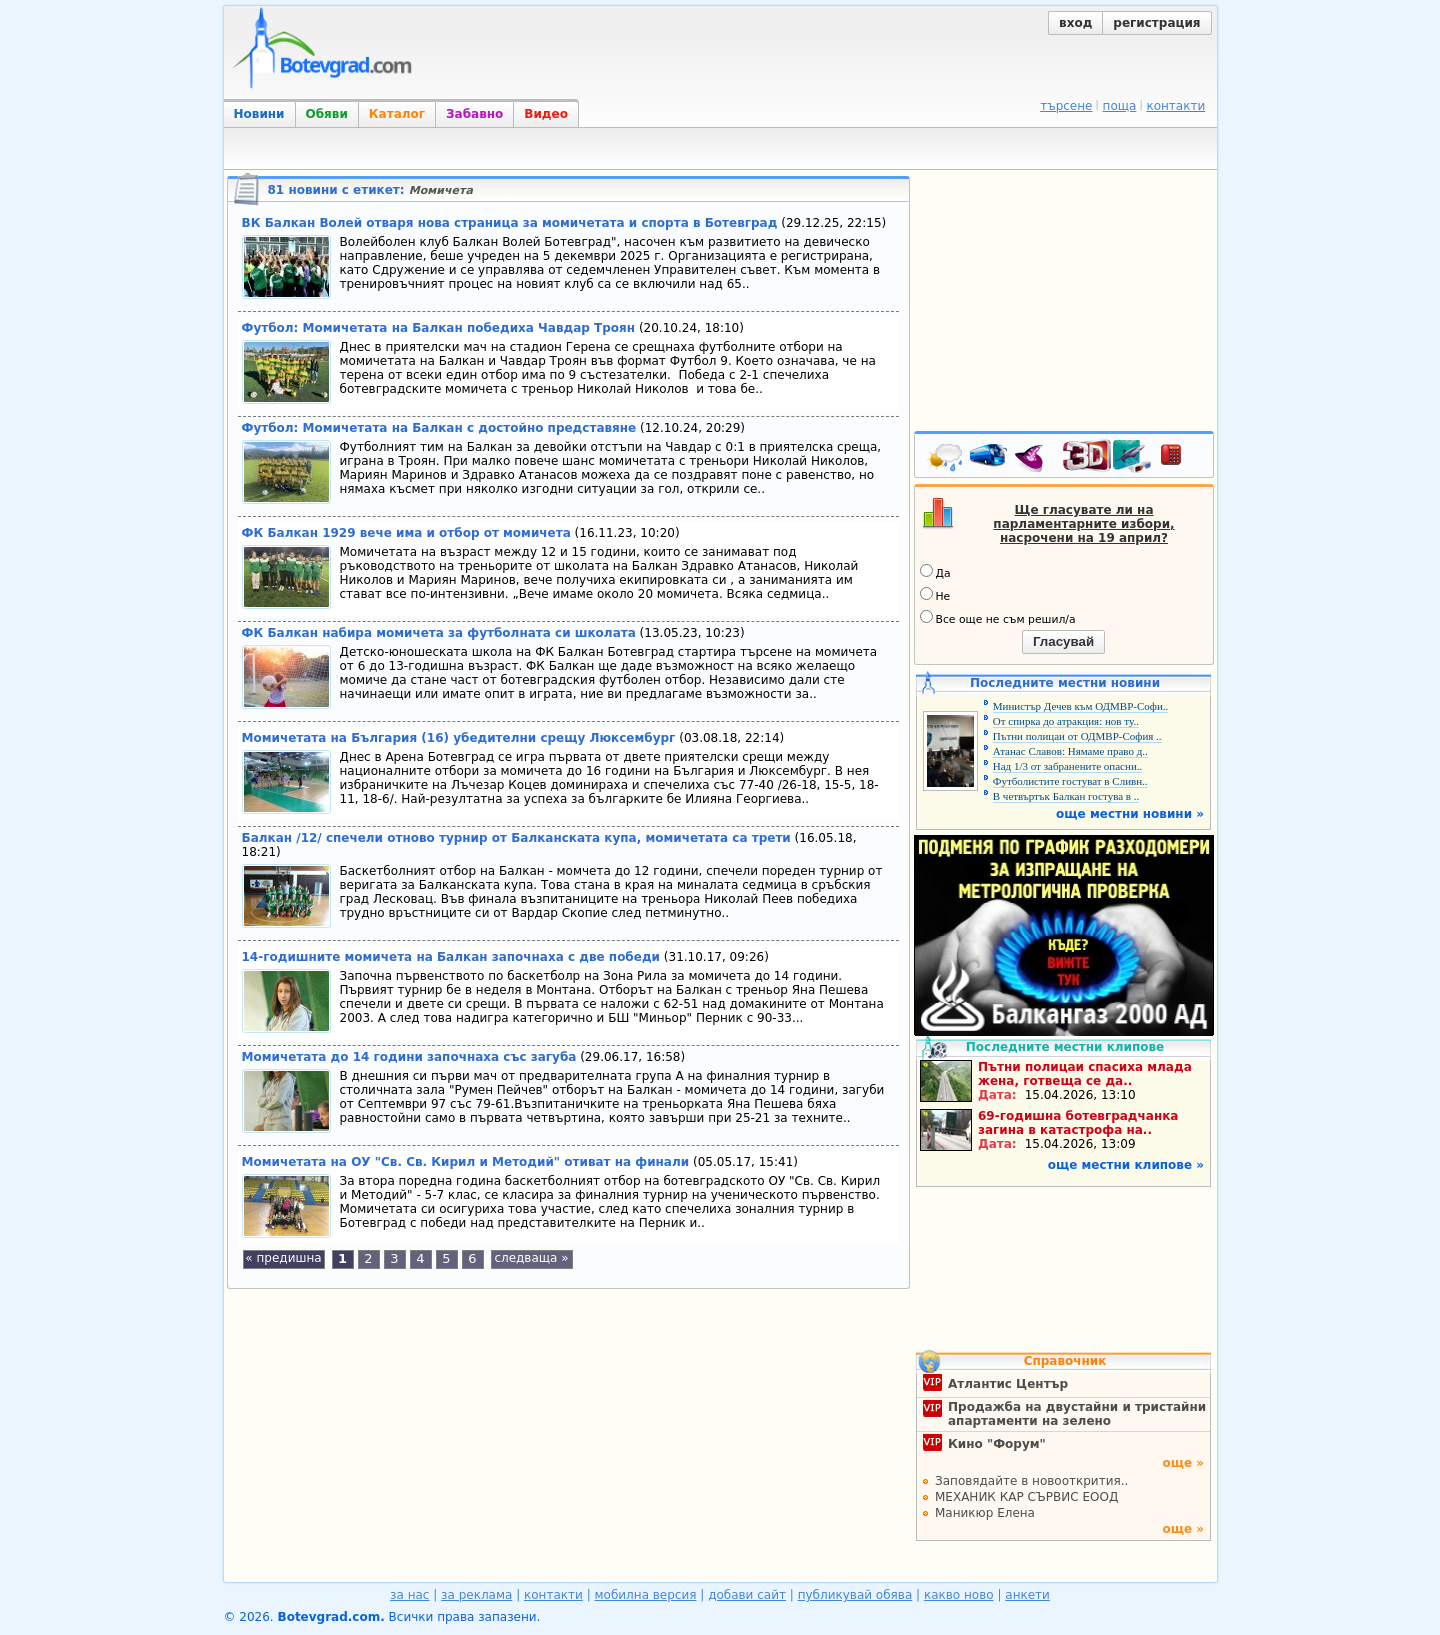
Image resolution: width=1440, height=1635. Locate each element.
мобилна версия (646, 1595)
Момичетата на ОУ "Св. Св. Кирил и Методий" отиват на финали (466, 1162)
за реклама (476, 1595)
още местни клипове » (1126, 1165)
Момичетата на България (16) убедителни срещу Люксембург (459, 738)
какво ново (959, 1595)
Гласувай (1063, 641)
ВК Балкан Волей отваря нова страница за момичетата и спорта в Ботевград (510, 223)
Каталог (397, 114)
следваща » (531, 1258)
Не (935, 595)
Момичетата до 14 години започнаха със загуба (409, 1057)
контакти (1175, 106)
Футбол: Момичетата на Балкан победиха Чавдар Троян (439, 328)
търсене (1066, 106)
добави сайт (747, 1595)
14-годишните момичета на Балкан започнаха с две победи (451, 957)
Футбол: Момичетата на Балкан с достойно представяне (439, 428)
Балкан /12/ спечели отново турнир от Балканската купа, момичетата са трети (516, 838)
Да (935, 572)
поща (1120, 106)
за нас (409, 1595)
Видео (546, 114)
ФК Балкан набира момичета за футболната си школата (439, 633)
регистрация (1156, 23)
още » (1183, 1463)
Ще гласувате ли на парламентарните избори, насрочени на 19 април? (1083, 524)
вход (1075, 23)
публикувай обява (855, 1595)
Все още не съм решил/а (998, 618)
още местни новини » (1130, 814)
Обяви (327, 114)
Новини (259, 114)
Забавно (474, 114)
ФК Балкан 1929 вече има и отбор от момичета (406, 533)
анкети (1027, 1595)
